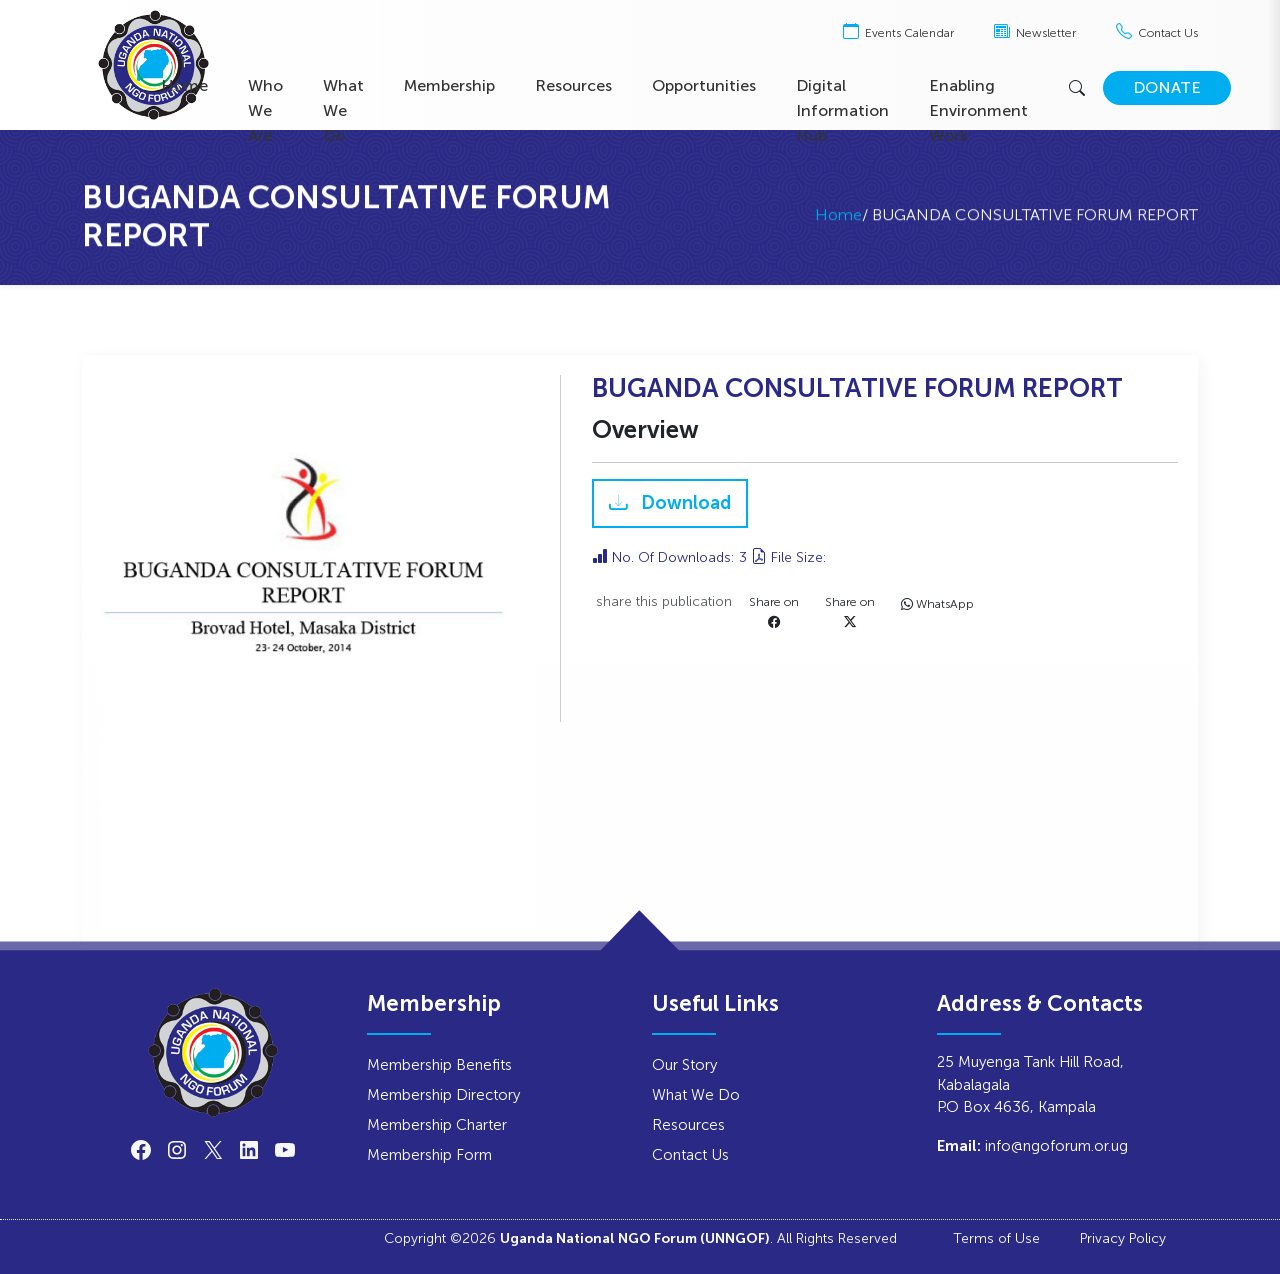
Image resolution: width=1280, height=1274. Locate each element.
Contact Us (1157, 33)
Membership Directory (443, 1094)
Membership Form (429, 1154)
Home (184, 85)
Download (684, 504)
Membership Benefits (439, 1064)
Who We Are (265, 110)
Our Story (684, 1064)
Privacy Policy (1123, 1238)
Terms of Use (996, 1238)
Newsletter (1035, 33)
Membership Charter (437, 1124)
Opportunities (704, 85)
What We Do (343, 110)
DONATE (1167, 87)
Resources (573, 85)
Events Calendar (898, 33)
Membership (449, 85)
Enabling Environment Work (978, 110)
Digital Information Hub (842, 110)
